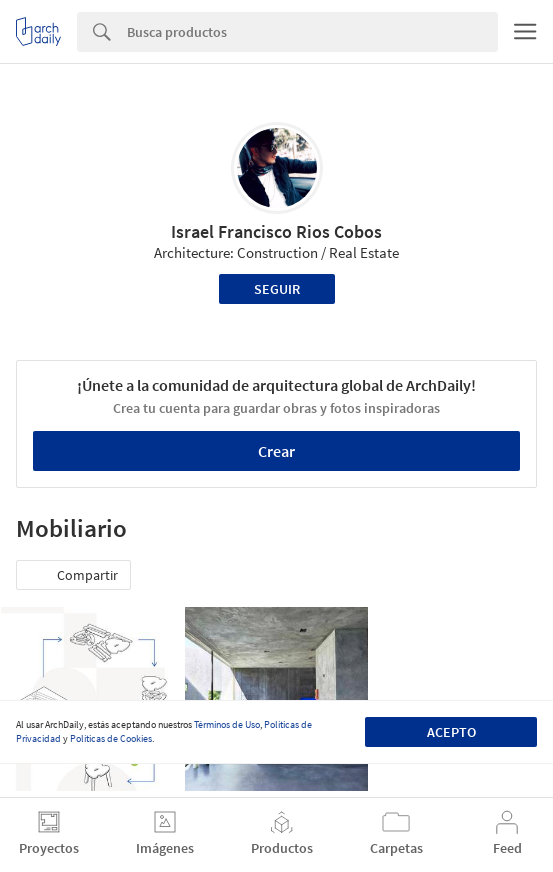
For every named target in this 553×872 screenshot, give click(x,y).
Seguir (277, 289)
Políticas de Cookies (111, 738)
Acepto (451, 732)
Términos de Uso (227, 724)
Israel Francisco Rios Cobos (276, 231)
